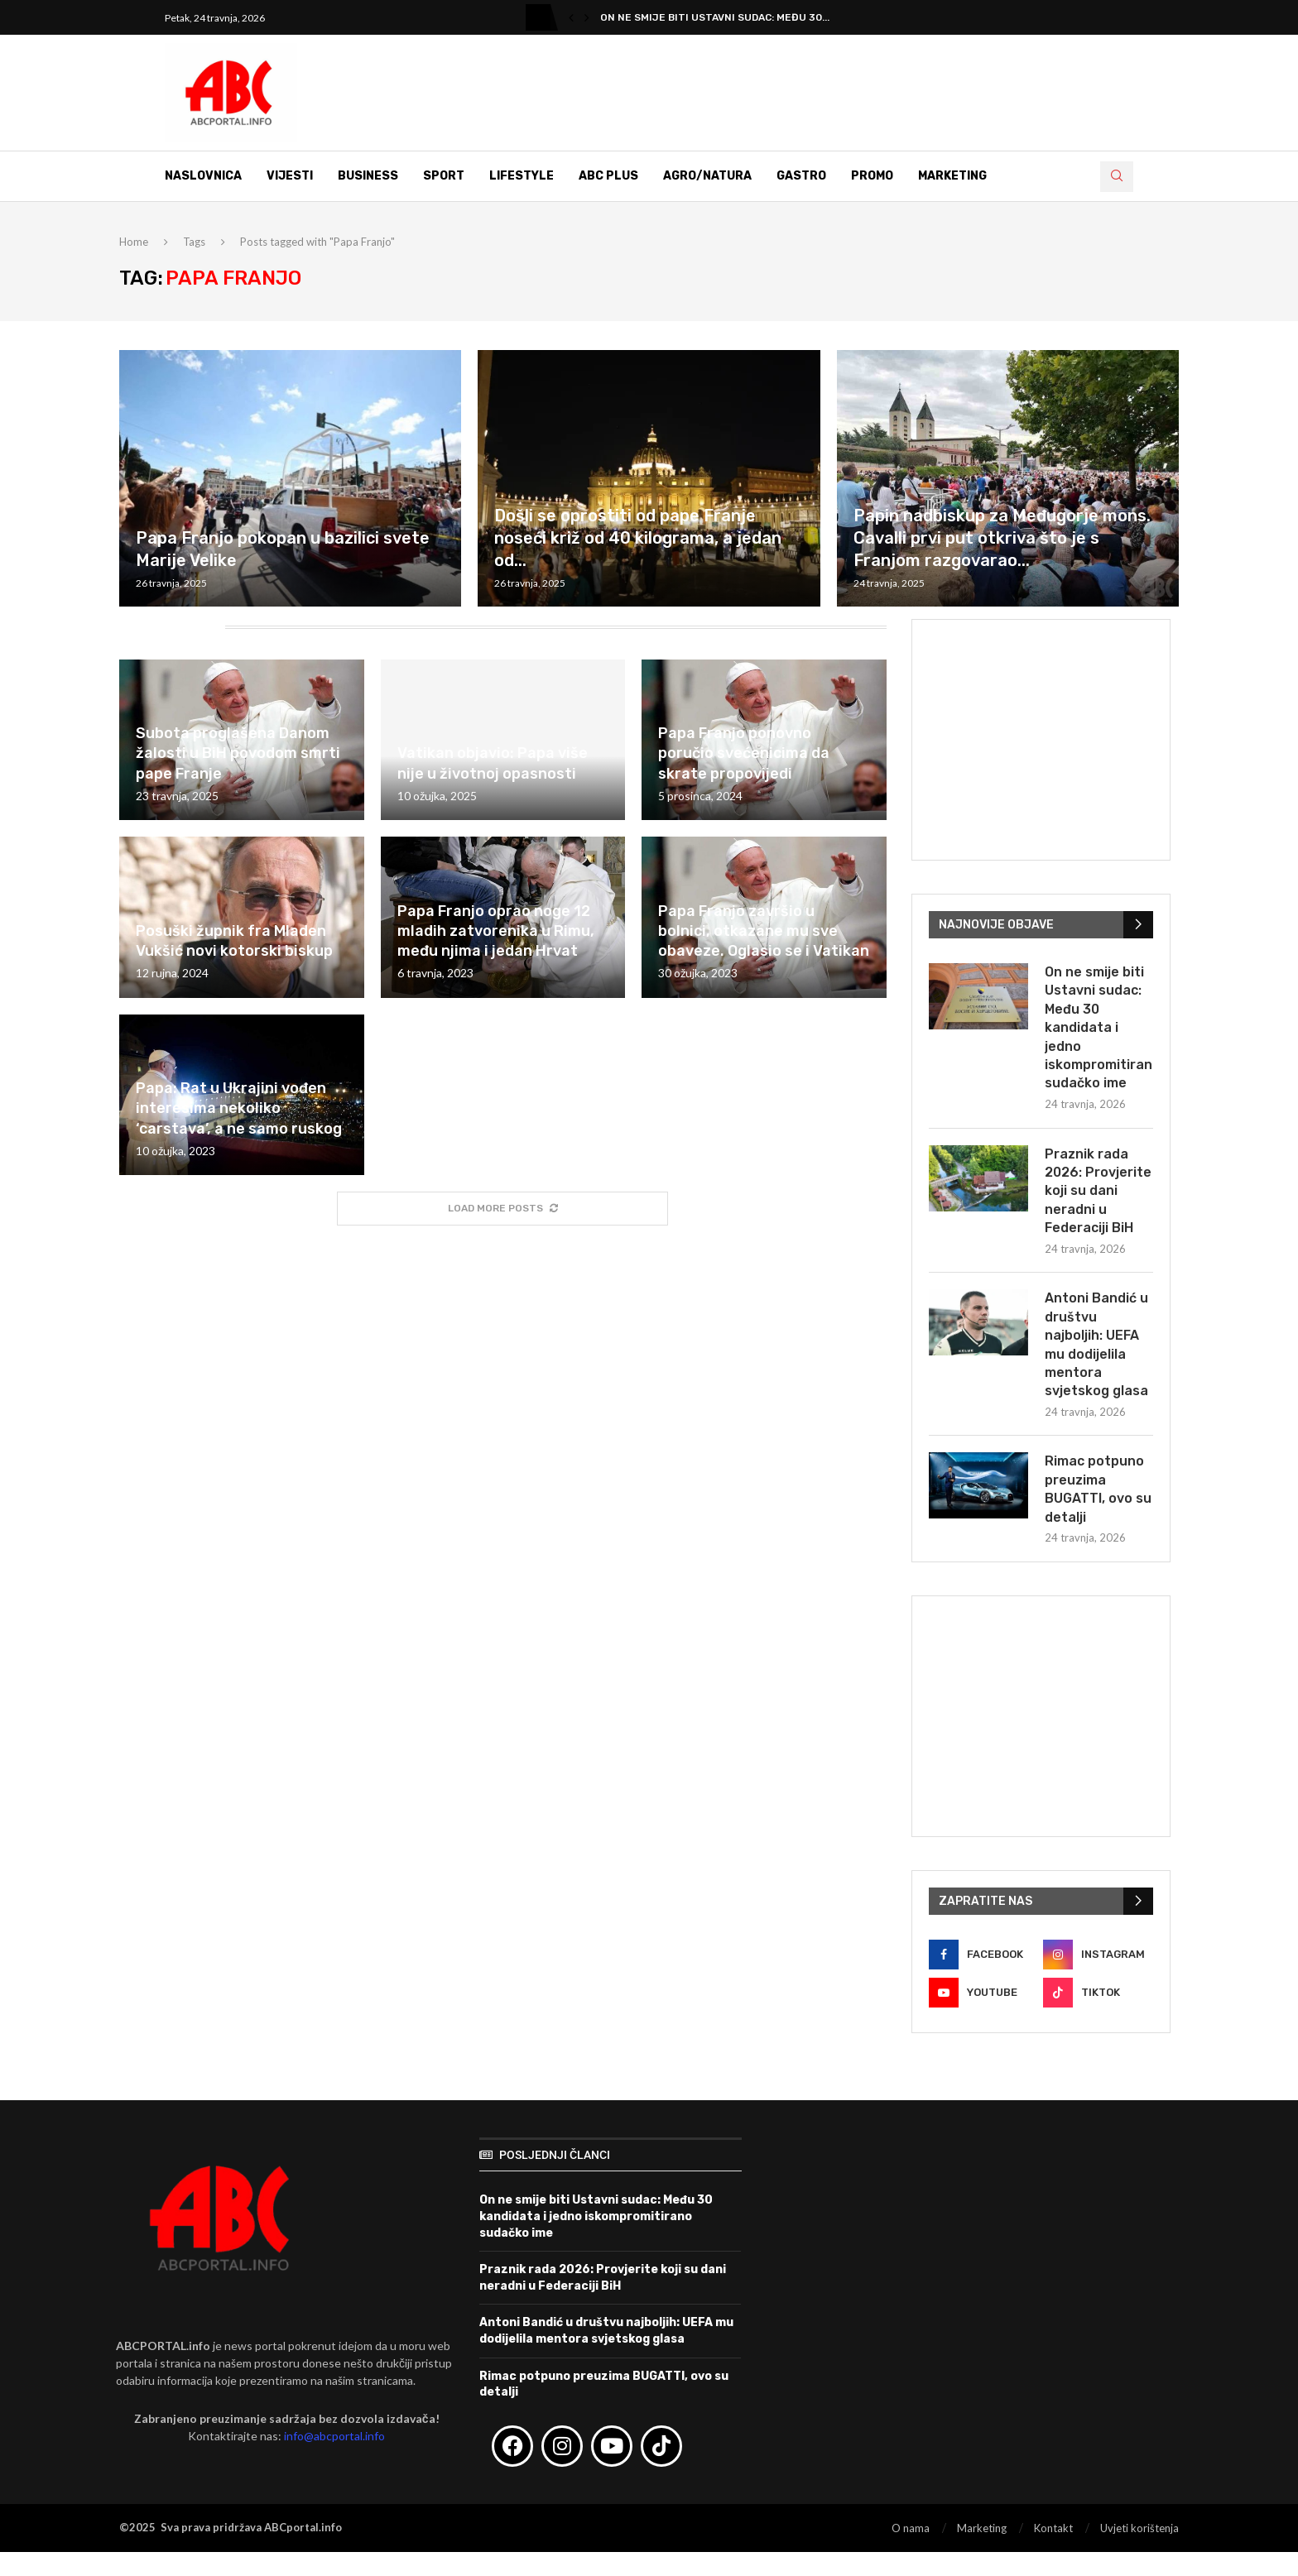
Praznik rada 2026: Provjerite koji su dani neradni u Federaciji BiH (1098, 1191)
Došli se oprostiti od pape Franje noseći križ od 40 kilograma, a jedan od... (637, 538)
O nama (911, 2528)
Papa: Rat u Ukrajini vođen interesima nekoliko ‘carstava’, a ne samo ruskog (239, 1108)
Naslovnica (203, 176)
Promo (872, 176)
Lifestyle (521, 176)
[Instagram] (1098, 1954)
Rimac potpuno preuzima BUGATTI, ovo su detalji (1098, 1488)
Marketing (952, 176)
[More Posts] (502, 1209)
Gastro (801, 176)
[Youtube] (984, 1993)
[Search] (1116, 176)
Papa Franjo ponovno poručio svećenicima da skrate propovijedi (743, 753)
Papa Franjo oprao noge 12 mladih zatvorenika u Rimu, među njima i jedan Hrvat (495, 931)
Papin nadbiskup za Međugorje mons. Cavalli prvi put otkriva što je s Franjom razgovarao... (1002, 538)
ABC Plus (608, 176)
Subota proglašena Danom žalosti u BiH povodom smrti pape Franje (238, 753)
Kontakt (1053, 2528)
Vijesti (290, 176)
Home (133, 241)
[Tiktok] (1098, 1993)
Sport (443, 176)
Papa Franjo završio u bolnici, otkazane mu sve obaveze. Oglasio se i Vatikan (763, 931)
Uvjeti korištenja (1139, 2528)
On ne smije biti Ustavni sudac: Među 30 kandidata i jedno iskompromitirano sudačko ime (1099, 1027)
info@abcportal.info (334, 2436)
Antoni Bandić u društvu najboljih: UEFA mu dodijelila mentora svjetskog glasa (1096, 1344)
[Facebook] (984, 1954)
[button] (571, 17)
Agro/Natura (707, 176)
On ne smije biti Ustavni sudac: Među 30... (714, 17)
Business (368, 176)
